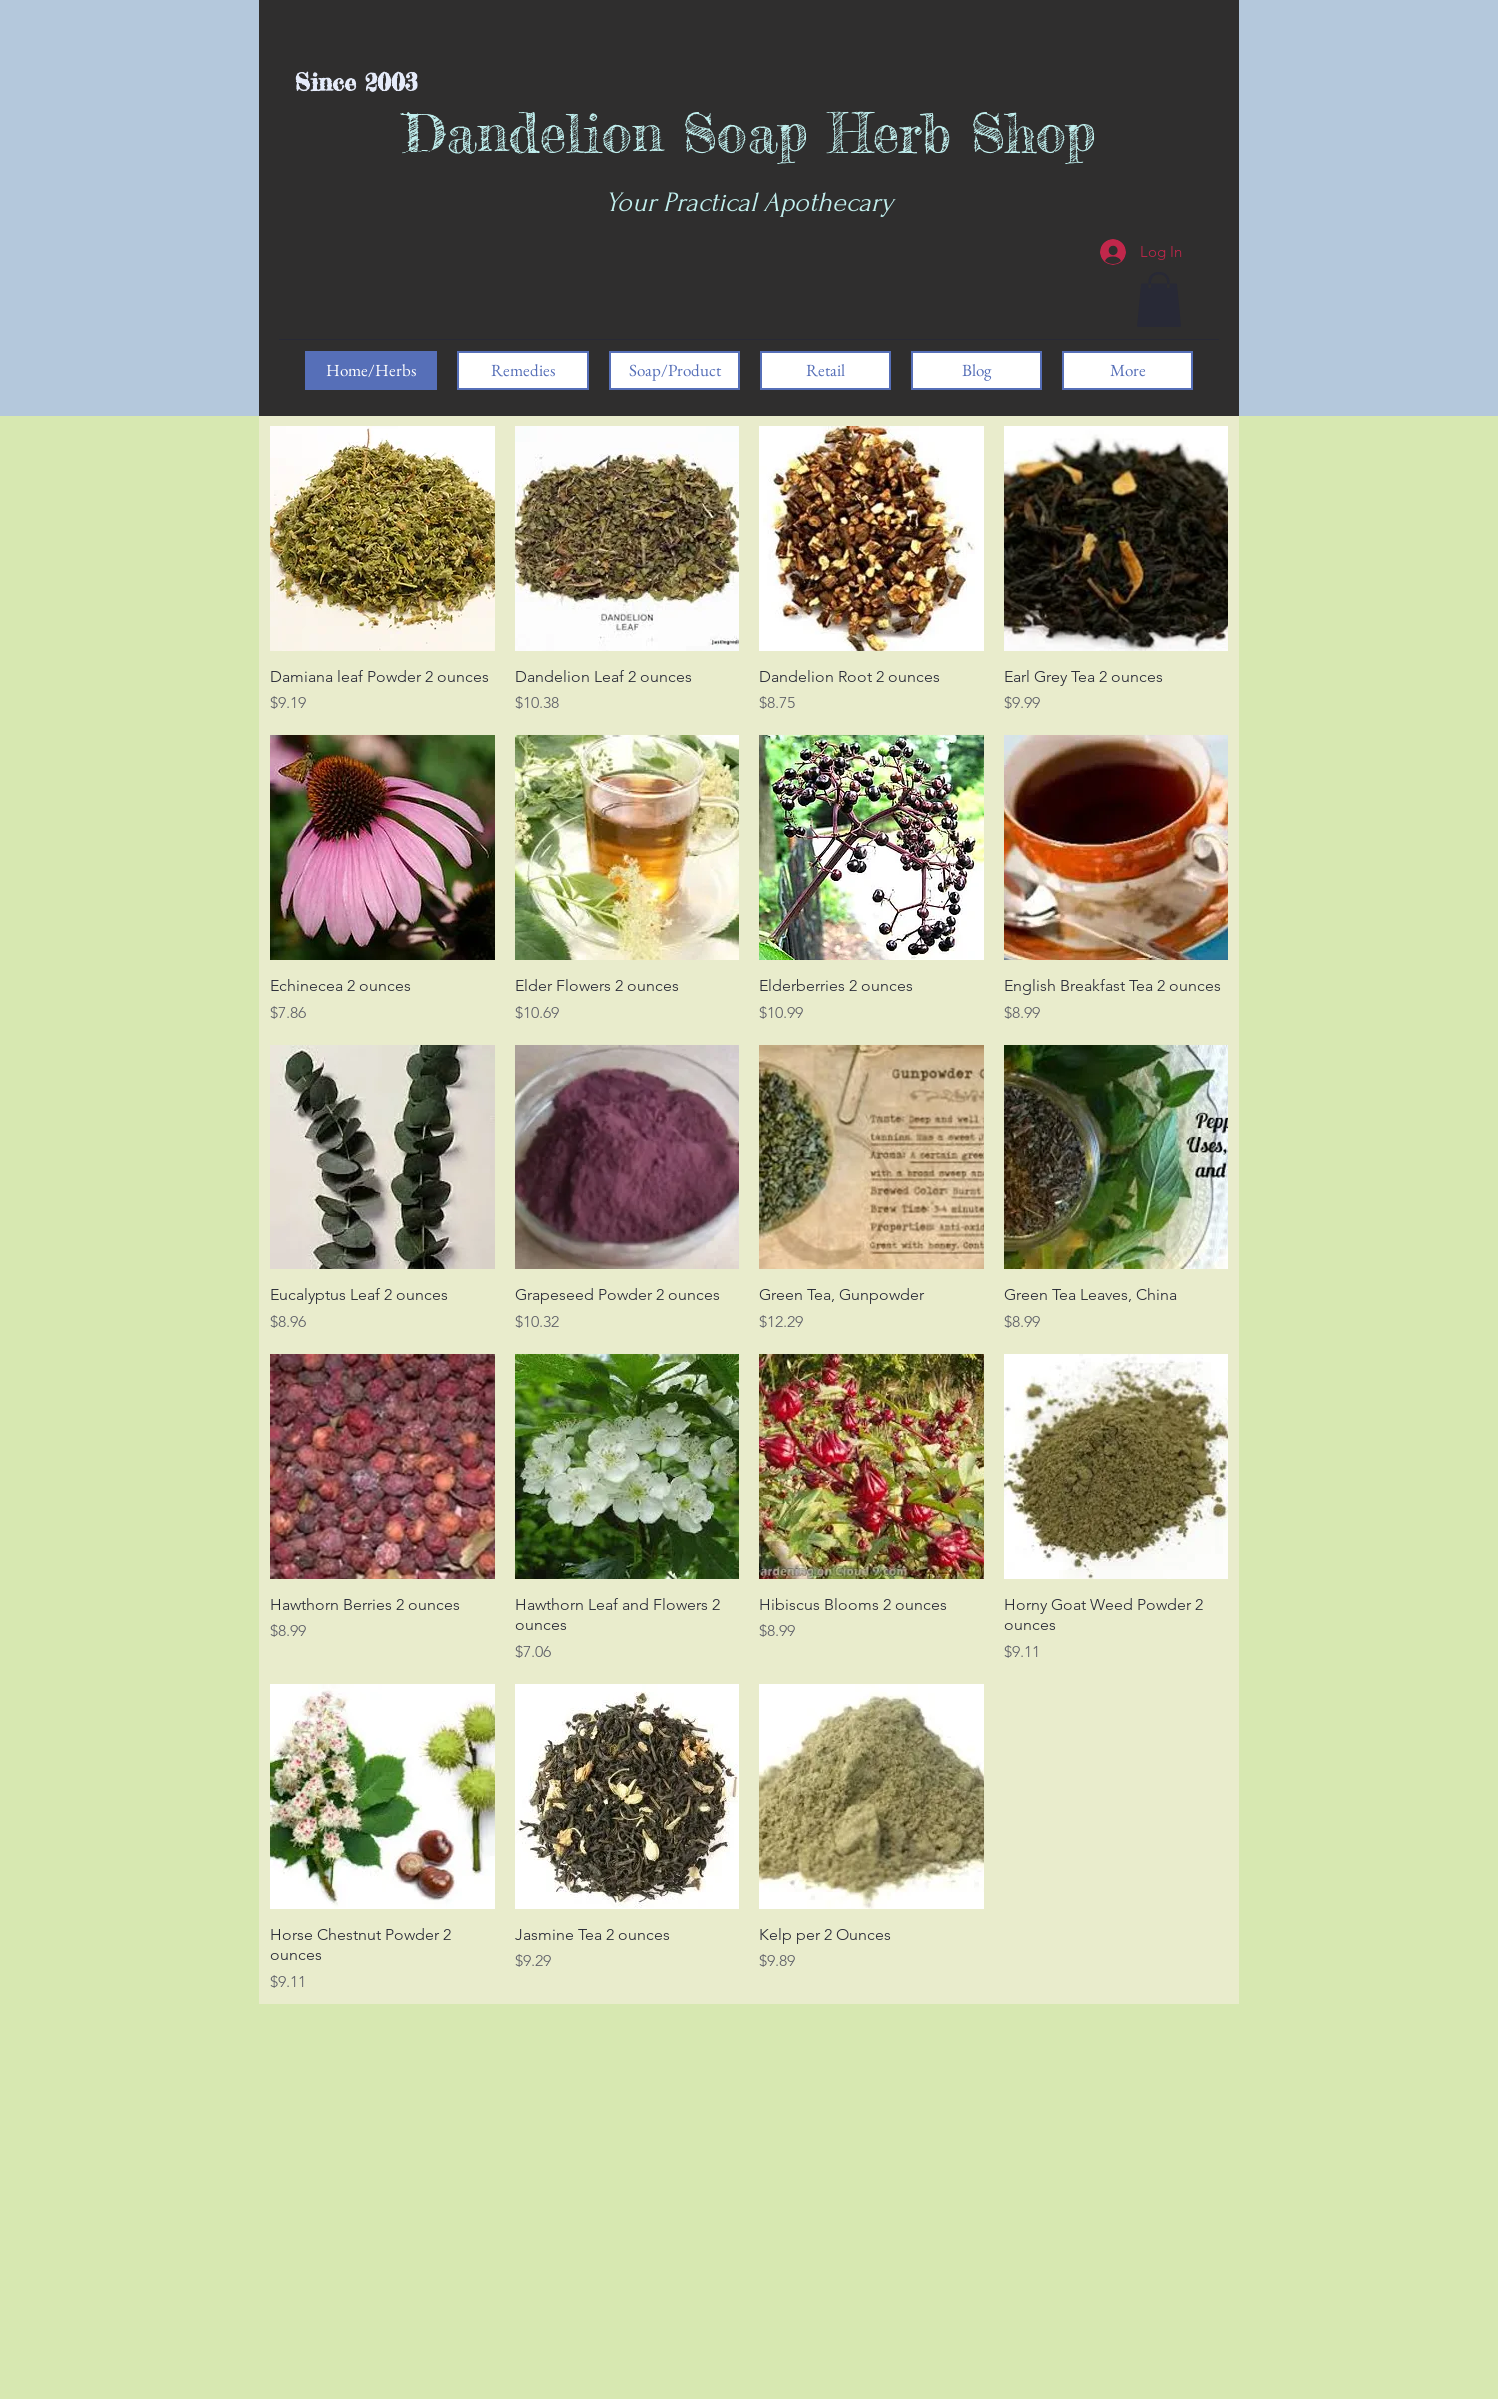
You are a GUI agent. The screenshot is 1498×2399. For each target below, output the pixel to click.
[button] (1159, 299)
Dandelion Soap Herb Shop (749, 132)
